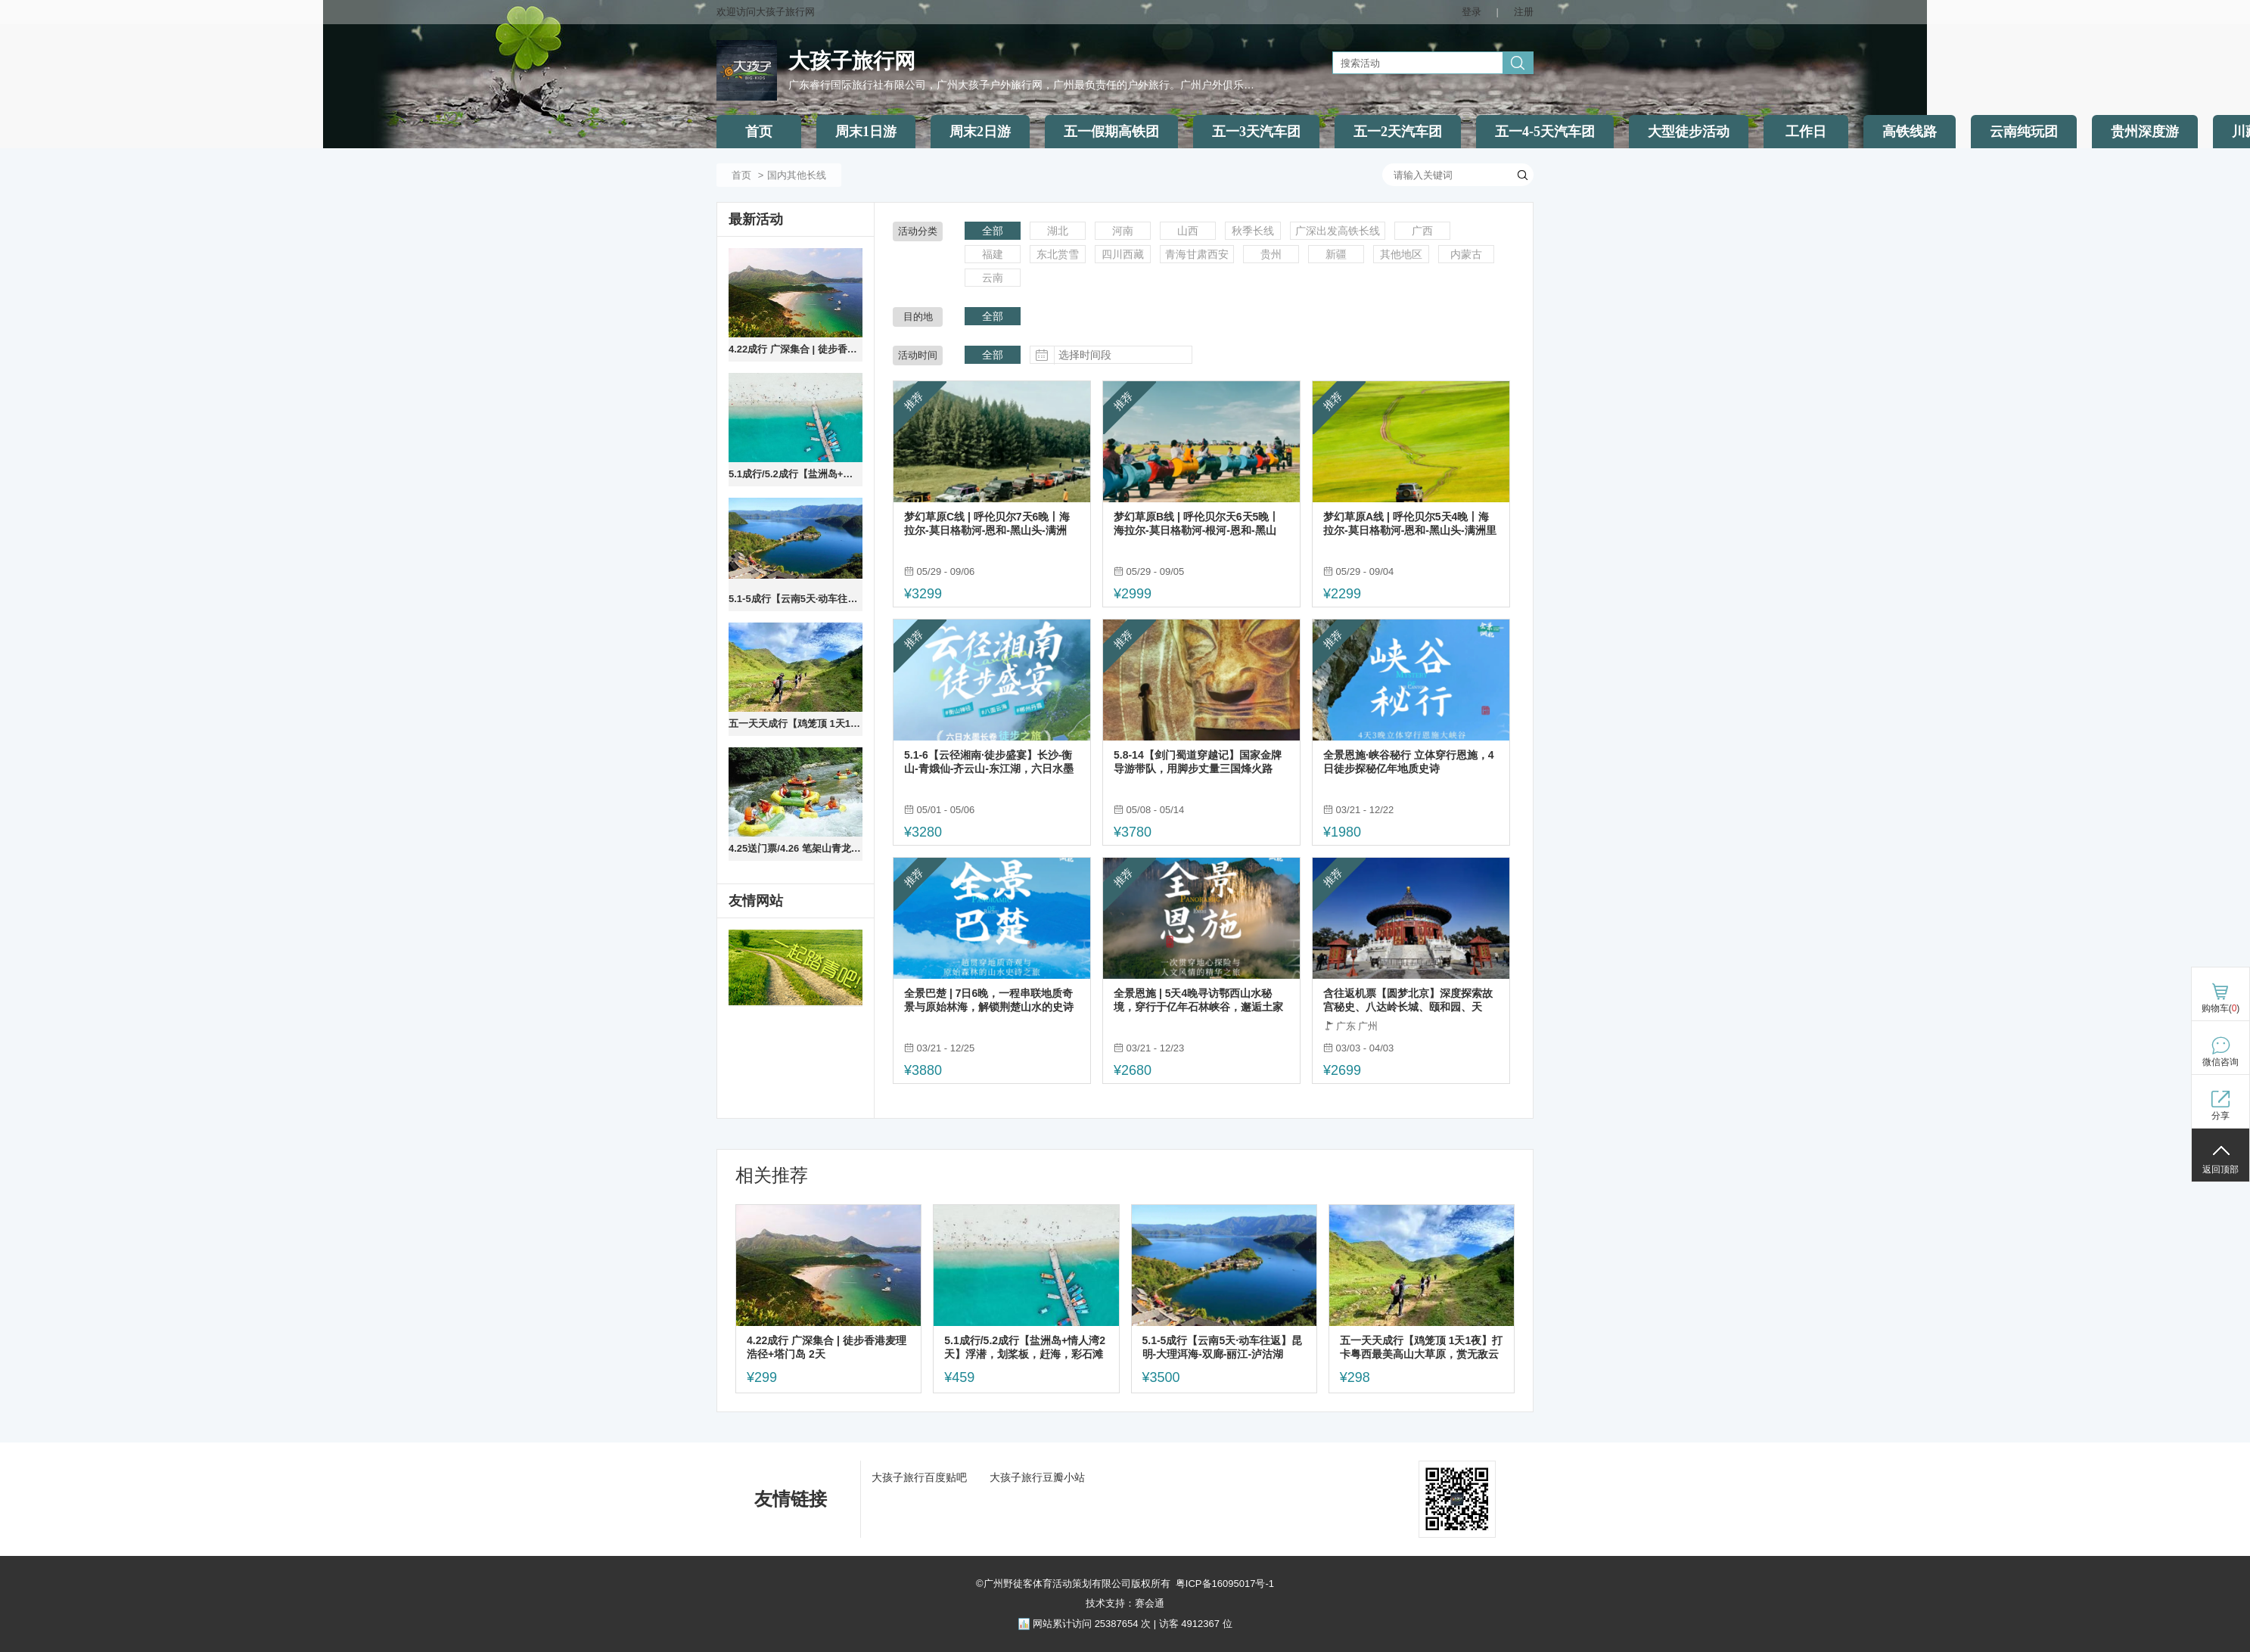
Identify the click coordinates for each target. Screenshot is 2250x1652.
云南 (992, 278)
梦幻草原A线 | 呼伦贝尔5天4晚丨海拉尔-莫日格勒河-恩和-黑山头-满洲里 (1409, 523)
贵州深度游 (2145, 131)
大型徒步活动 (1688, 131)
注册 (1524, 11)
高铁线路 (1909, 131)
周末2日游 (980, 131)
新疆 (1336, 254)
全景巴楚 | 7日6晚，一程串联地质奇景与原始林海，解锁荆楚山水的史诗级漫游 (989, 1000)
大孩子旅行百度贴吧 (919, 1477)
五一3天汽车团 (1256, 131)
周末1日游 (866, 131)
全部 (992, 231)
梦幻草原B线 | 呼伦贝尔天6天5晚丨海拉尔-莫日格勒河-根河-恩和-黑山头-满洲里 (1196, 524)
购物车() (2221, 1008)
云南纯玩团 (2024, 131)
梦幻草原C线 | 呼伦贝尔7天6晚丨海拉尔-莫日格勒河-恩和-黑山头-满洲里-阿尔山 (987, 524)
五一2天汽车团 (1397, 131)
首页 (758, 131)
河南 (1122, 231)
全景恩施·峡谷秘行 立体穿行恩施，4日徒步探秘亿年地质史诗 (1408, 762)
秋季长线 (1253, 231)
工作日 (1805, 131)
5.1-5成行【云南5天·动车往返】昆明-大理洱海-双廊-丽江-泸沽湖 (795, 598)
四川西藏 (1123, 254)
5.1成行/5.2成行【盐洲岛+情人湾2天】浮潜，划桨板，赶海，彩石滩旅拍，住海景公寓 (795, 474)
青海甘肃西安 (1197, 254)
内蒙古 (1466, 254)
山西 (1187, 231)
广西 (1422, 231)
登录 (1471, 11)
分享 (2220, 1115)
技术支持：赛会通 (1125, 1603)
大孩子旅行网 (851, 61)
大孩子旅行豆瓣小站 (1037, 1477)
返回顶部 (2220, 1169)
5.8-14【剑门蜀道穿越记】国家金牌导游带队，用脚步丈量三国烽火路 (1198, 762)
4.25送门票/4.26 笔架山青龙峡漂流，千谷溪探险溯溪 (795, 848)
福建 (992, 254)
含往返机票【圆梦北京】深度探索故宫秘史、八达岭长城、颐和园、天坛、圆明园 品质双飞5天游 (1408, 1000)
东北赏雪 (1057, 254)
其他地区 (1401, 254)
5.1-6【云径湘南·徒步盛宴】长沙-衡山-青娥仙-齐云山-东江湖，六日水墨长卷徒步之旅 (989, 762)
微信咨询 (2220, 1062)
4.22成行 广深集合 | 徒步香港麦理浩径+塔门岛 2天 (795, 349)
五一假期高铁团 (1111, 131)
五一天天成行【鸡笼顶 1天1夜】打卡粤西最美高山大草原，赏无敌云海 (795, 723)
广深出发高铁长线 (1337, 231)
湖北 (1057, 231)
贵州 (1271, 254)
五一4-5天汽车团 (1545, 131)
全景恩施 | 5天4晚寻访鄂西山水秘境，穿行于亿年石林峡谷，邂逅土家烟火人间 (1198, 1000)
